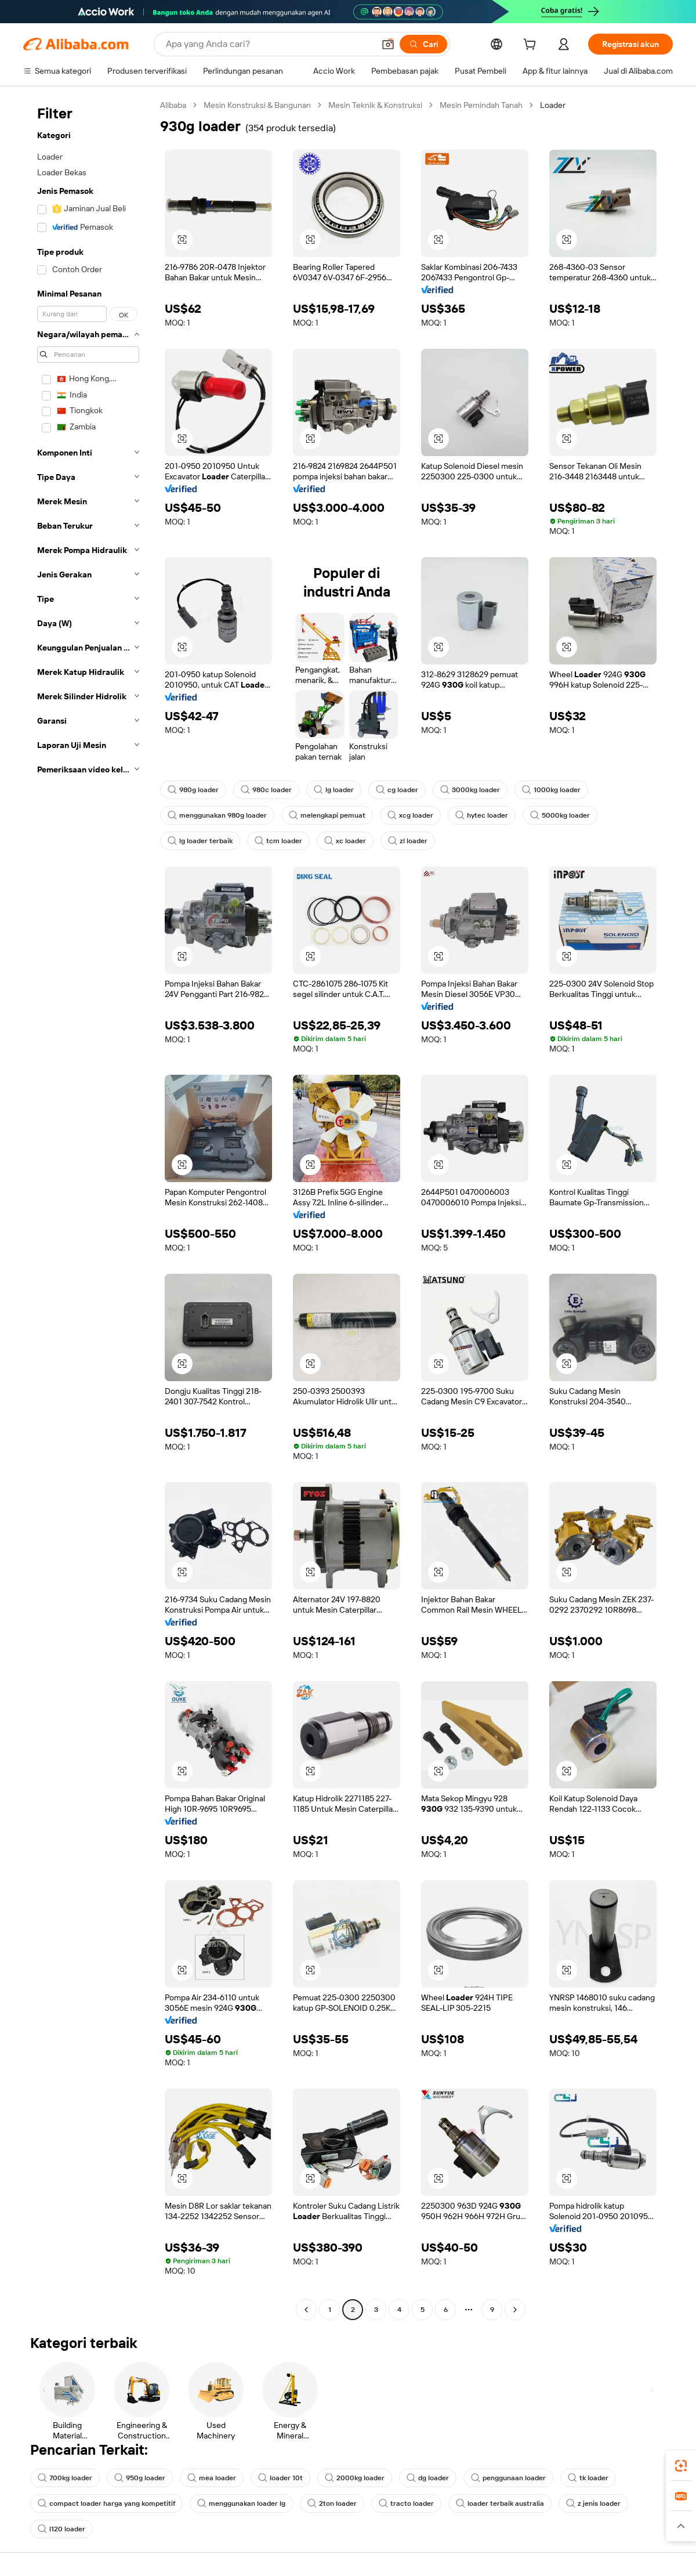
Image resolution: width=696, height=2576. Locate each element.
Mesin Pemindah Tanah (481, 105)
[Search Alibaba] (269, 44)
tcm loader (278, 841)
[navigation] (88, 1209)
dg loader (428, 2478)
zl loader (407, 841)
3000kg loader (470, 789)
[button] (388, 44)
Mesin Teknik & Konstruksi (375, 105)
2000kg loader (355, 2478)
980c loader (266, 789)
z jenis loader (593, 2503)
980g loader (193, 789)
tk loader (588, 2478)
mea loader (211, 2478)
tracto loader (406, 2503)
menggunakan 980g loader (217, 815)
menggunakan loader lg (241, 2503)
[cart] (532, 45)
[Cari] (423, 44)
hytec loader (481, 815)
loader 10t (280, 2478)
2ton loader (332, 2503)
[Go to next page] (515, 2309)
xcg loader (410, 815)
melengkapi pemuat (327, 815)
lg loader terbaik (200, 841)
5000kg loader (560, 815)
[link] (681, 2466)
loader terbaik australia (500, 2503)
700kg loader (65, 2478)
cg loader (397, 789)
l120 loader (61, 2529)
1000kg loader (551, 789)
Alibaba (173, 105)
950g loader (139, 2478)
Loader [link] (553, 105)
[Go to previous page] (306, 2309)
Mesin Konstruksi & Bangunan (257, 105)
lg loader (334, 789)
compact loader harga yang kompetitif (106, 2503)
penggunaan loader (508, 2478)
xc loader (345, 841)
